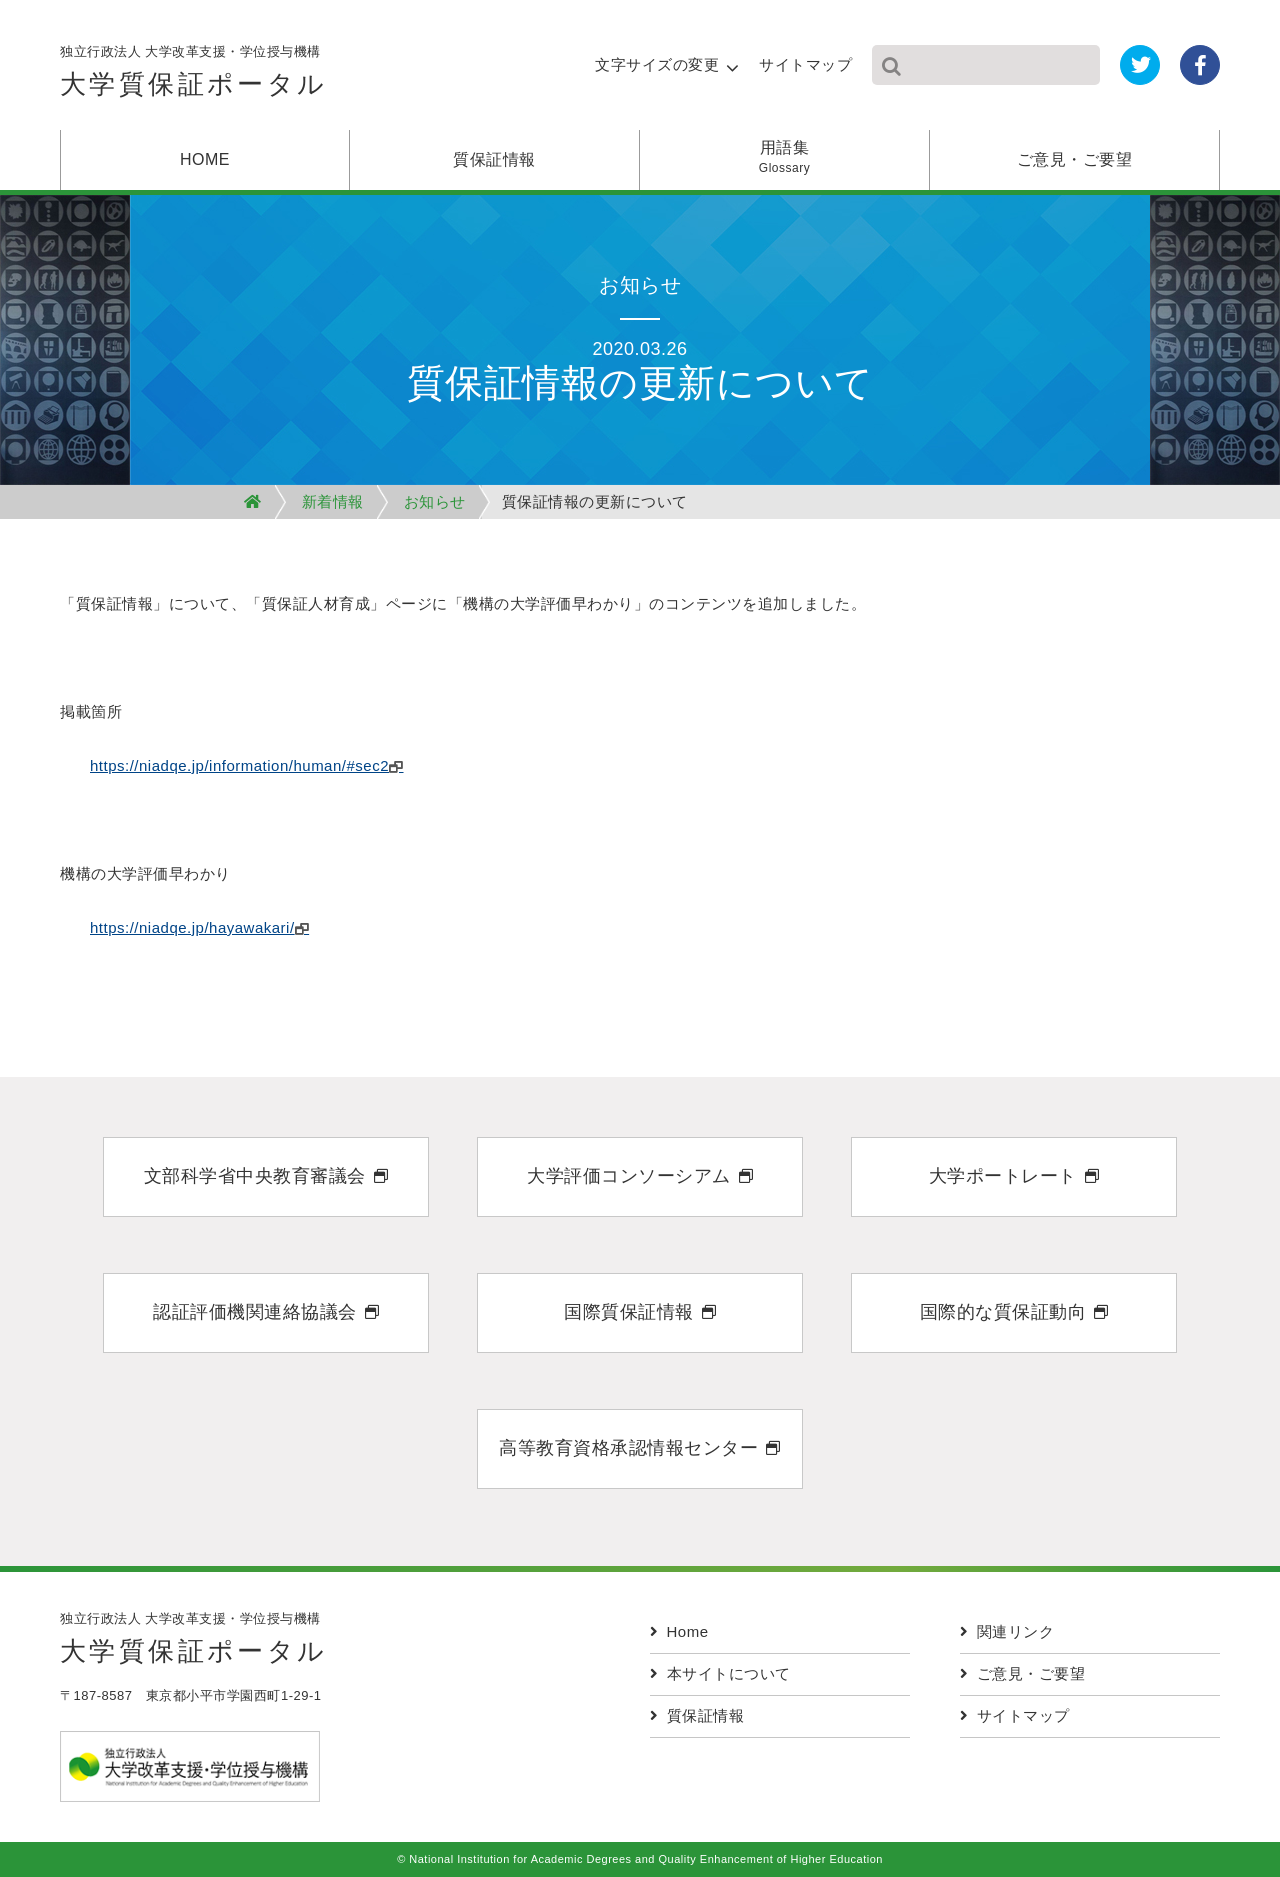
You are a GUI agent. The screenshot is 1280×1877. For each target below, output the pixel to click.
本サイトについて (720, 1673)
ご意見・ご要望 (1075, 159)
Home (679, 1631)
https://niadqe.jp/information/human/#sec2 (239, 765)
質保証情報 (494, 159)
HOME (205, 159)
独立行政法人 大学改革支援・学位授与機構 (194, 77)
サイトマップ (805, 64)
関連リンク (1007, 1631)
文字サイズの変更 (657, 64)
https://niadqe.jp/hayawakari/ (192, 927)
